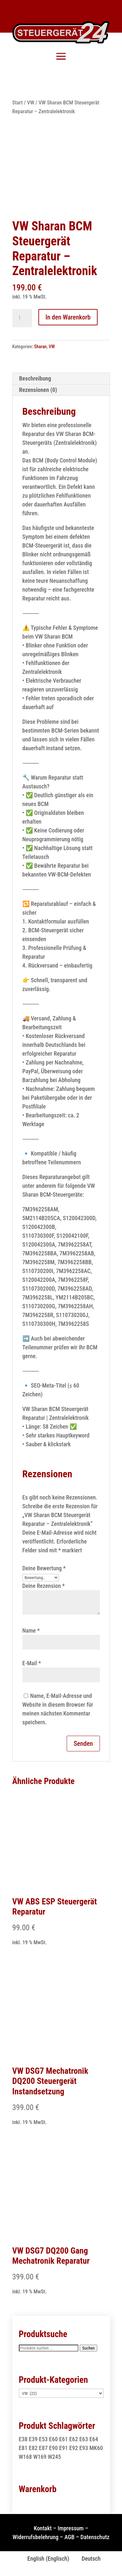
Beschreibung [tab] (35, 378)
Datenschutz (94, 2537)
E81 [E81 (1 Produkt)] (23, 2447)
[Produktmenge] (22, 318)
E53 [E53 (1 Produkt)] (43, 2439)
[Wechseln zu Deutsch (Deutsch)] (88, 2559)
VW (30, 103)
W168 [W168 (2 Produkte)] (25, 2456)
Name (31, 1630)
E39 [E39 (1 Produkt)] (33, 2439)
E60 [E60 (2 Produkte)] (53, 2439)
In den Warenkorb (68, 317)
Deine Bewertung (44, 1568)
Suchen (88, 2348)
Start (17, 103)
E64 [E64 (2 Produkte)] (93, 2439)
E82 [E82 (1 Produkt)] (33, 2447)
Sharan (40, 346)
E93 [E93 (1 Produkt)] (83, 2447)
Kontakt (43, 2528)
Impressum (71, 2528)
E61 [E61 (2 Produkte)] (63, 2439)
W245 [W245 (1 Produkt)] (54, 2456)
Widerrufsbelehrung (36, 2537)
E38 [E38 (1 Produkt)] (23, 2439)
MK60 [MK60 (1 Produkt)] (96, 2447)
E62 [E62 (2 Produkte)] (73, 2439)
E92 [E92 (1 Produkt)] (73, 2447)
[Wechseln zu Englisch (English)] (45, 2559)
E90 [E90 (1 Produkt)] (53, 2447)
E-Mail (31, 1663)
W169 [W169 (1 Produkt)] (40, 2456)
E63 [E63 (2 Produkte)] (83, 2439)
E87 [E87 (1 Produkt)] (43, 2447)
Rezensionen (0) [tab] (38, 389)
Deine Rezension (43, 1585)
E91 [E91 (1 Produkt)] (63, 2447)
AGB (69, 2537)
